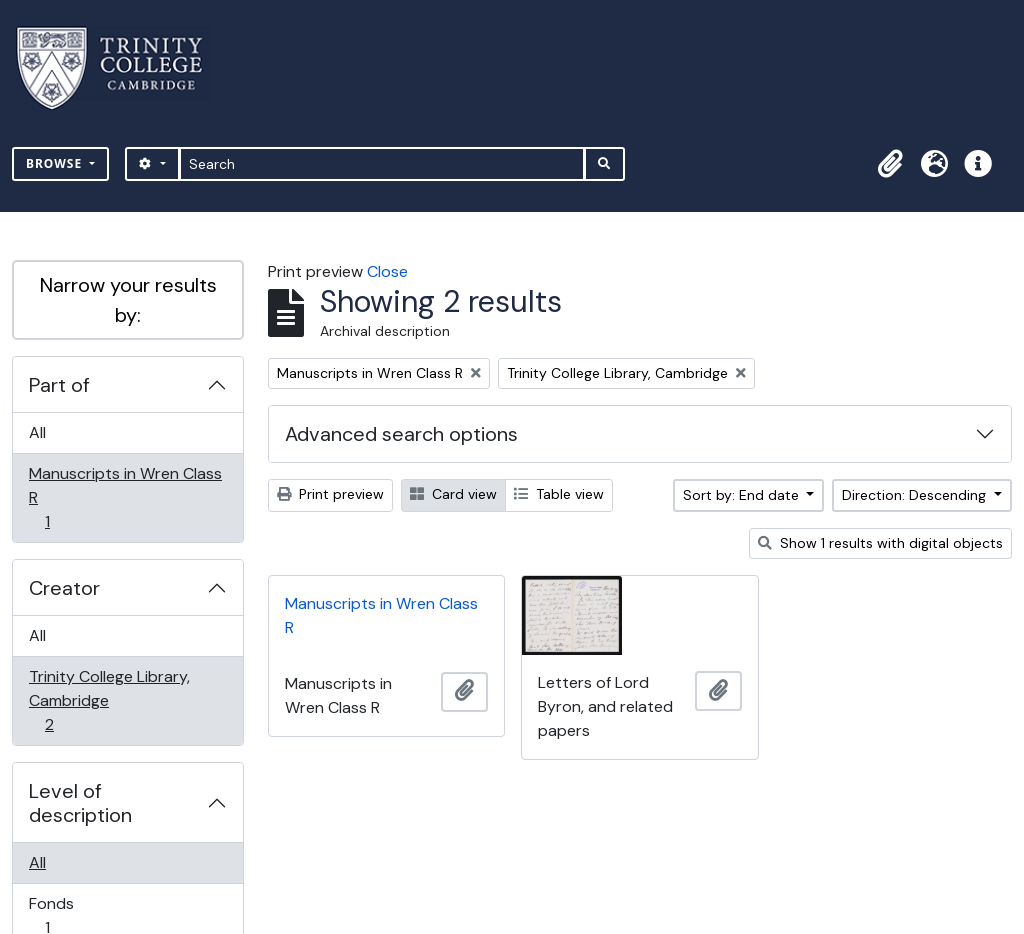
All (37, 432)
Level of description (80, 803)
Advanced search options (401, 434)
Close (387, 271)
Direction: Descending (916, 495)
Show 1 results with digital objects (880, 543)
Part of (59, 385)
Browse (56, 163)
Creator (64, 588)
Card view (453, 494)
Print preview (330, 494)
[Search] (382, 164)
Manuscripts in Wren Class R (125, 497)
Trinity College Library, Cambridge (109, 700)
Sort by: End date (743, 495)
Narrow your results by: (128, 300)
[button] (890, 164)
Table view (559, 494)
